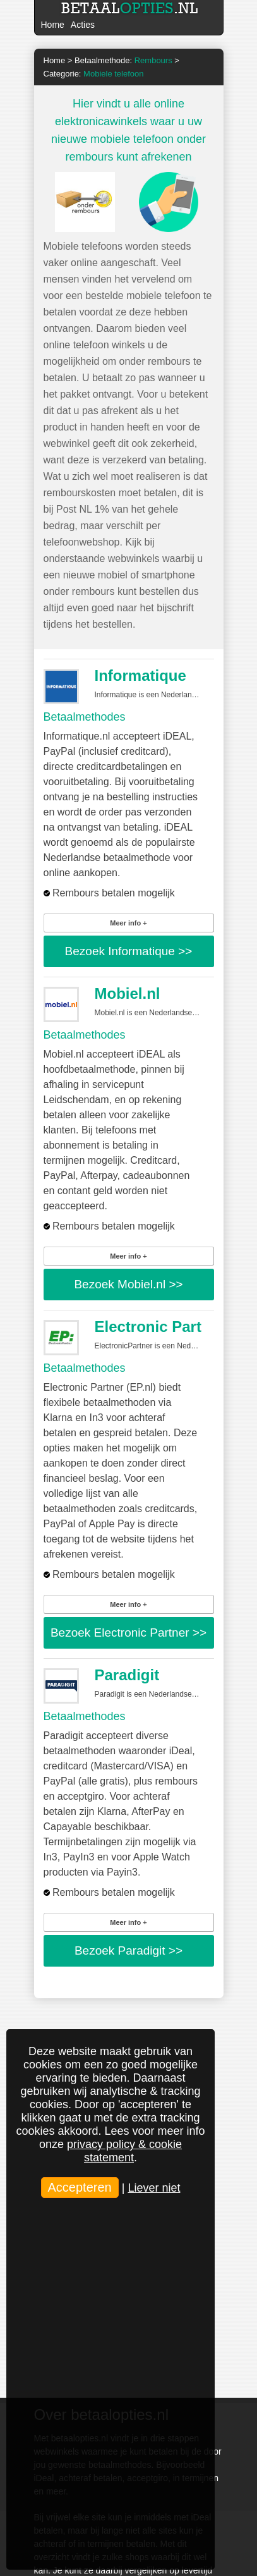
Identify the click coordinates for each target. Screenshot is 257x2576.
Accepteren (80, 2187)
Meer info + (128, 923)
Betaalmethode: (123, 60)
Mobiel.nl (127, 993)
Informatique (140, 675)
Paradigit (127, 1674)
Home (52, 25)
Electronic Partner (160, 1326)
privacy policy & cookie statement (124, 2151)
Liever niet (154, 2188)
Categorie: (94, 73)
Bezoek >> (129, 951)
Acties (83, 25)
